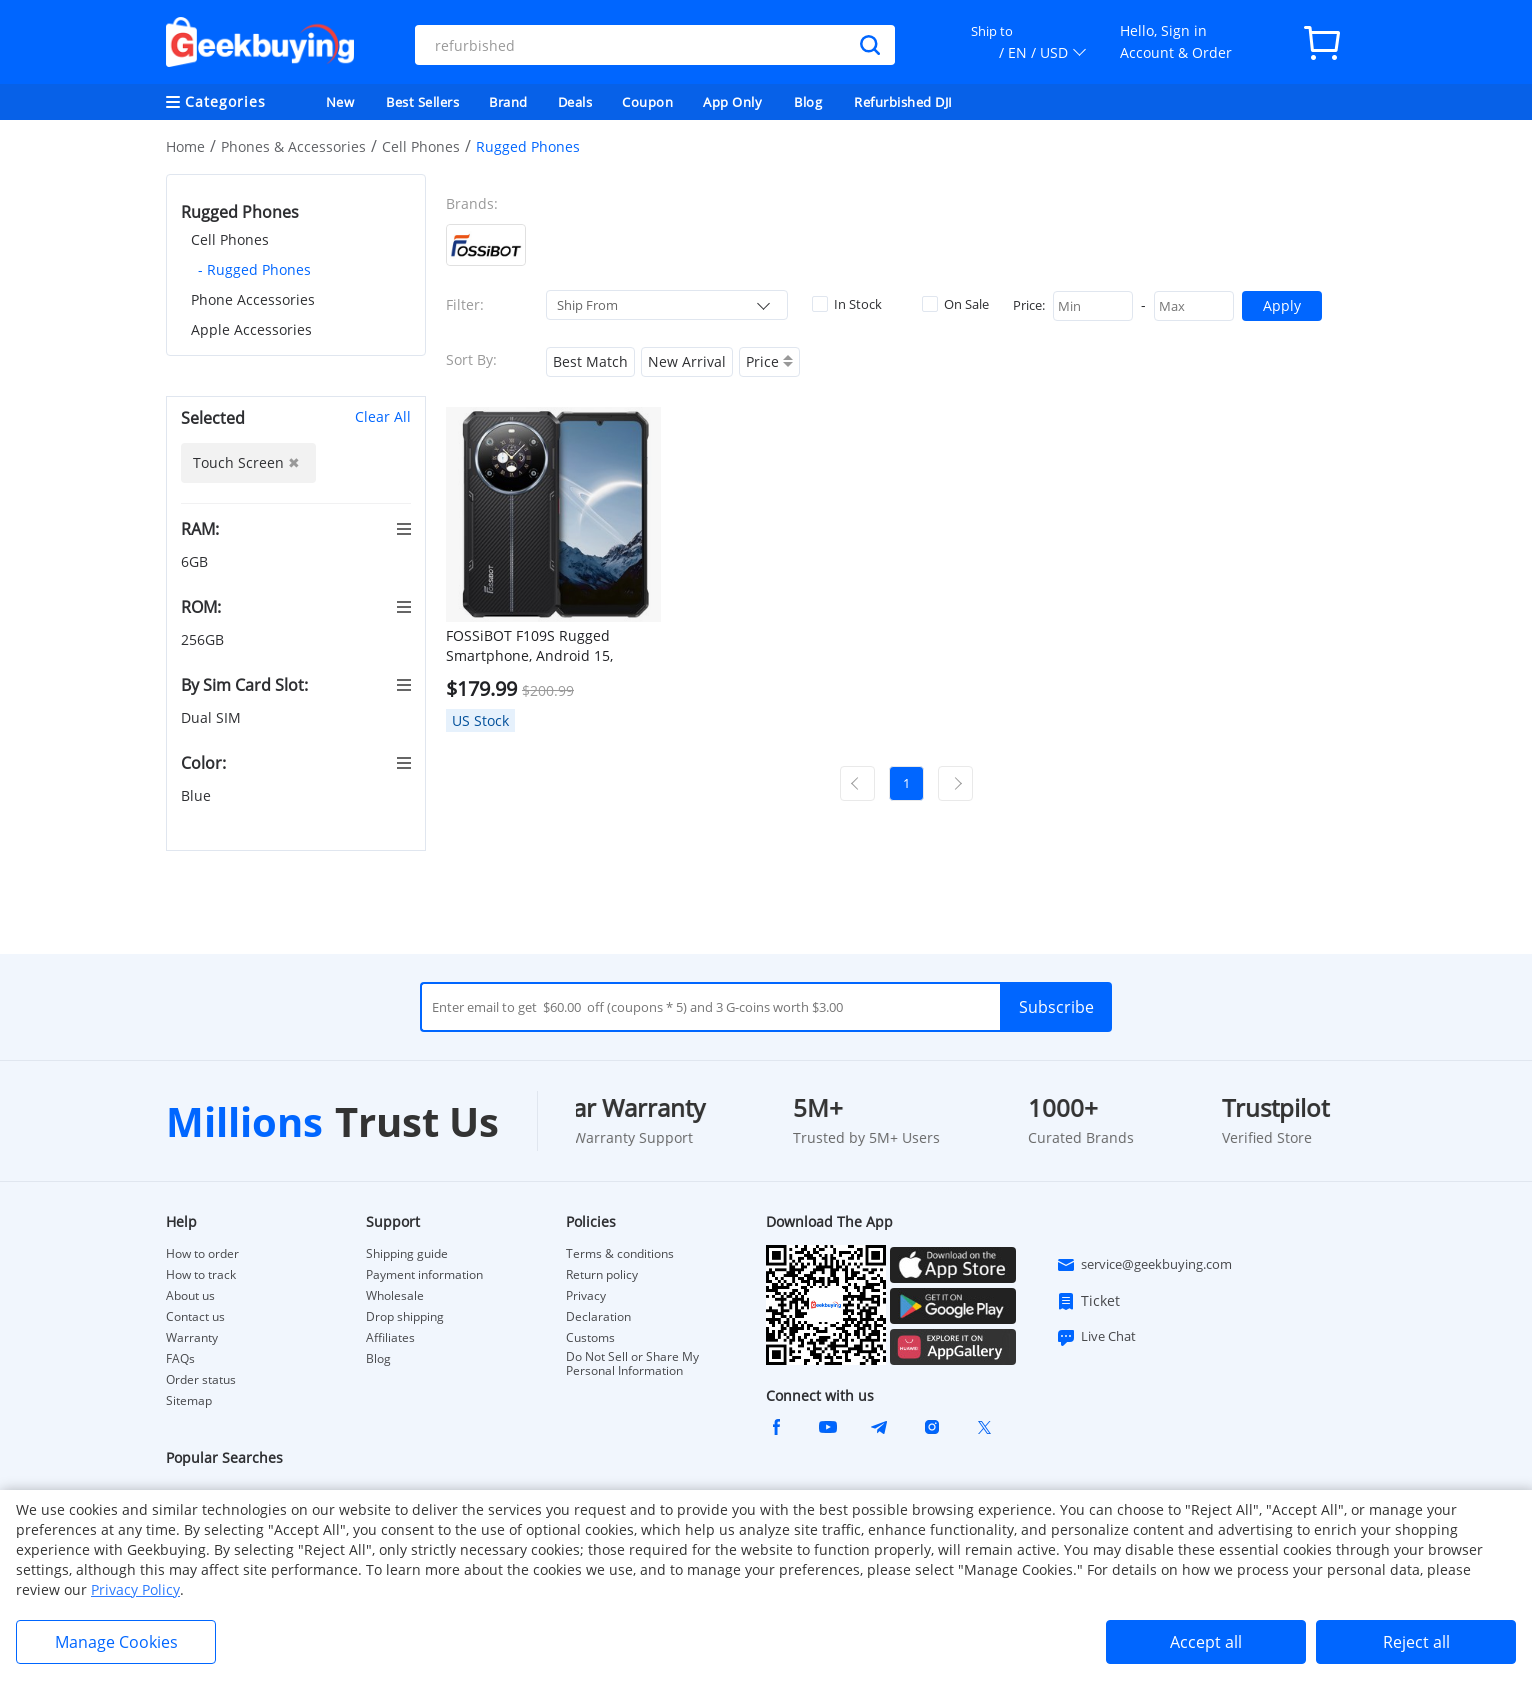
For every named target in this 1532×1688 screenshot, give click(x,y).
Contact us (195, 1317)
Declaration (598, 1317)
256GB (204, 639)
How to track (201, 1275)
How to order (202, 1254)
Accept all (1206, 1642)
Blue (198, 795)
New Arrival (687, 361)
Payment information (424, 1275)
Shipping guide (407, 1254)
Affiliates (390, 1338)
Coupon (647, 102)
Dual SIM (213, 717)
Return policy (602, 1275)
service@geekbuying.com (1144, 1265)
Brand (508, 102)
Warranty (192, 1338)
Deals (575, 102)
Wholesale (395, 1296)
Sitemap (189, 1400)
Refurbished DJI (903, 102)
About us (190, 1296)
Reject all (1416, 1642)
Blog (808, 102)
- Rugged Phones (254, 269)
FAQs (180, 1359)
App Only (732, 102)
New (340, 102)
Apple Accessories (251, 329)
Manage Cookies (116, 1642)
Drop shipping (405, 1317)
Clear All (383, 416)
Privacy (586, 1296)
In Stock (847, 304)
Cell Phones (421, 146)
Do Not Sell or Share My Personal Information (632, 1364)
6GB (196, 561)
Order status (201, 1380)
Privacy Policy (135, 1589)
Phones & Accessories (293, 146)
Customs (590, 1338)
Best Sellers (422, 102)
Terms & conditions (620, 1254)
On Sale (955, 304)
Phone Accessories (253, 299)
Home (185, 146)
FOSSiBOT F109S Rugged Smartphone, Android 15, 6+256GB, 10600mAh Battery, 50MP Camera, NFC (542, 646)
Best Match (590, 361)
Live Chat (1096, 1337)
